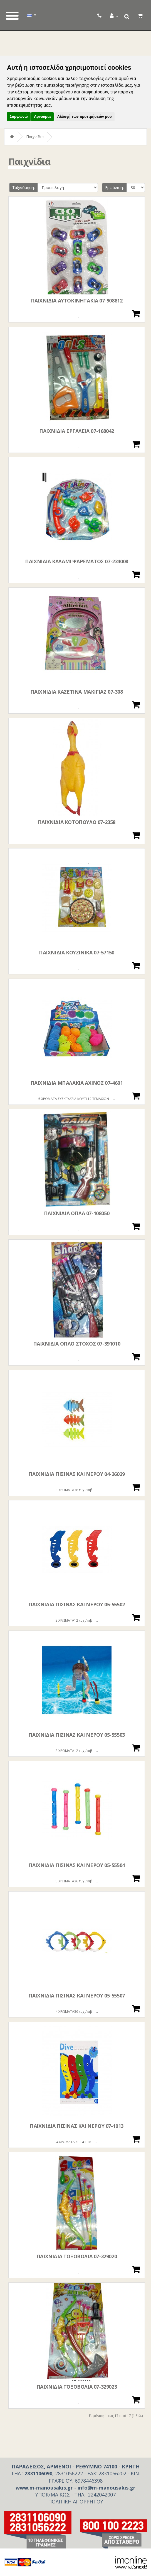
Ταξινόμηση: (23, 187)
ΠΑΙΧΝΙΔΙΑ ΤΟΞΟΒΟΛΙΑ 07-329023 (76, 2386)
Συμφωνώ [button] (19, 116)
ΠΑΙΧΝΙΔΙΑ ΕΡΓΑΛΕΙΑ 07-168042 (76, 431)
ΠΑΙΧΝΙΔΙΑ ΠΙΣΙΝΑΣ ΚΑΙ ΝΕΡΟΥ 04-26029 (76, 1474)
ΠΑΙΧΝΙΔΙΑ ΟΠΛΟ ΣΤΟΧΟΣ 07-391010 (76, 1343)
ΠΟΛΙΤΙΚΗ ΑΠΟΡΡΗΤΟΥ (75, 2501)
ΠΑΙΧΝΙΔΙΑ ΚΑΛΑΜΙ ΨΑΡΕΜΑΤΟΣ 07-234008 (76, 561)
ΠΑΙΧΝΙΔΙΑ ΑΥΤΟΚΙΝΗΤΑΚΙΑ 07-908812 (77, 300)
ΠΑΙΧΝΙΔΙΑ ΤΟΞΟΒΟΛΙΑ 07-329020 (76, 2256)
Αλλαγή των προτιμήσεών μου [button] (84, 116)
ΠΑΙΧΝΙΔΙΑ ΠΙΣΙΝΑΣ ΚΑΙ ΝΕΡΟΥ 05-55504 (76, 1865)
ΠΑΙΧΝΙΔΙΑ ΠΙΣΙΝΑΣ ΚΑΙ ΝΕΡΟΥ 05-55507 (76, 1995)
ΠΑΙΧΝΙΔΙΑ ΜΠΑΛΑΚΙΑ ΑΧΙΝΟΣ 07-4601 (77, 1082)
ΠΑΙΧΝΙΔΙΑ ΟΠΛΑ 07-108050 (76, 1213)
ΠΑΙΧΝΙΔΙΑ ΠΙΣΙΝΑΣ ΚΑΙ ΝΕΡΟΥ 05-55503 (76, 1734)
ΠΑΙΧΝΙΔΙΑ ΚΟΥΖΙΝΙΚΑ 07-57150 (76, 952)
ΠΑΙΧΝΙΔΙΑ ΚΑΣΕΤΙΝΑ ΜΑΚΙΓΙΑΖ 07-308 (76, 691)
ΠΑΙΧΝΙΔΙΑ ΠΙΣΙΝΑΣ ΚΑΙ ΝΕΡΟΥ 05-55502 (76, 1604)
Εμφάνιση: (114, 187)
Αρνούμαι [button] (42, 116)
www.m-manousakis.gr (44, 2487)
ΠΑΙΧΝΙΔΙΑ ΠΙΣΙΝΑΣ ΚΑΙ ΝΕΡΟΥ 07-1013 (76, 2126)
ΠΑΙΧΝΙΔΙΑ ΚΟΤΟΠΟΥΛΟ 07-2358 (76, 822)
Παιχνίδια (35, 136)
